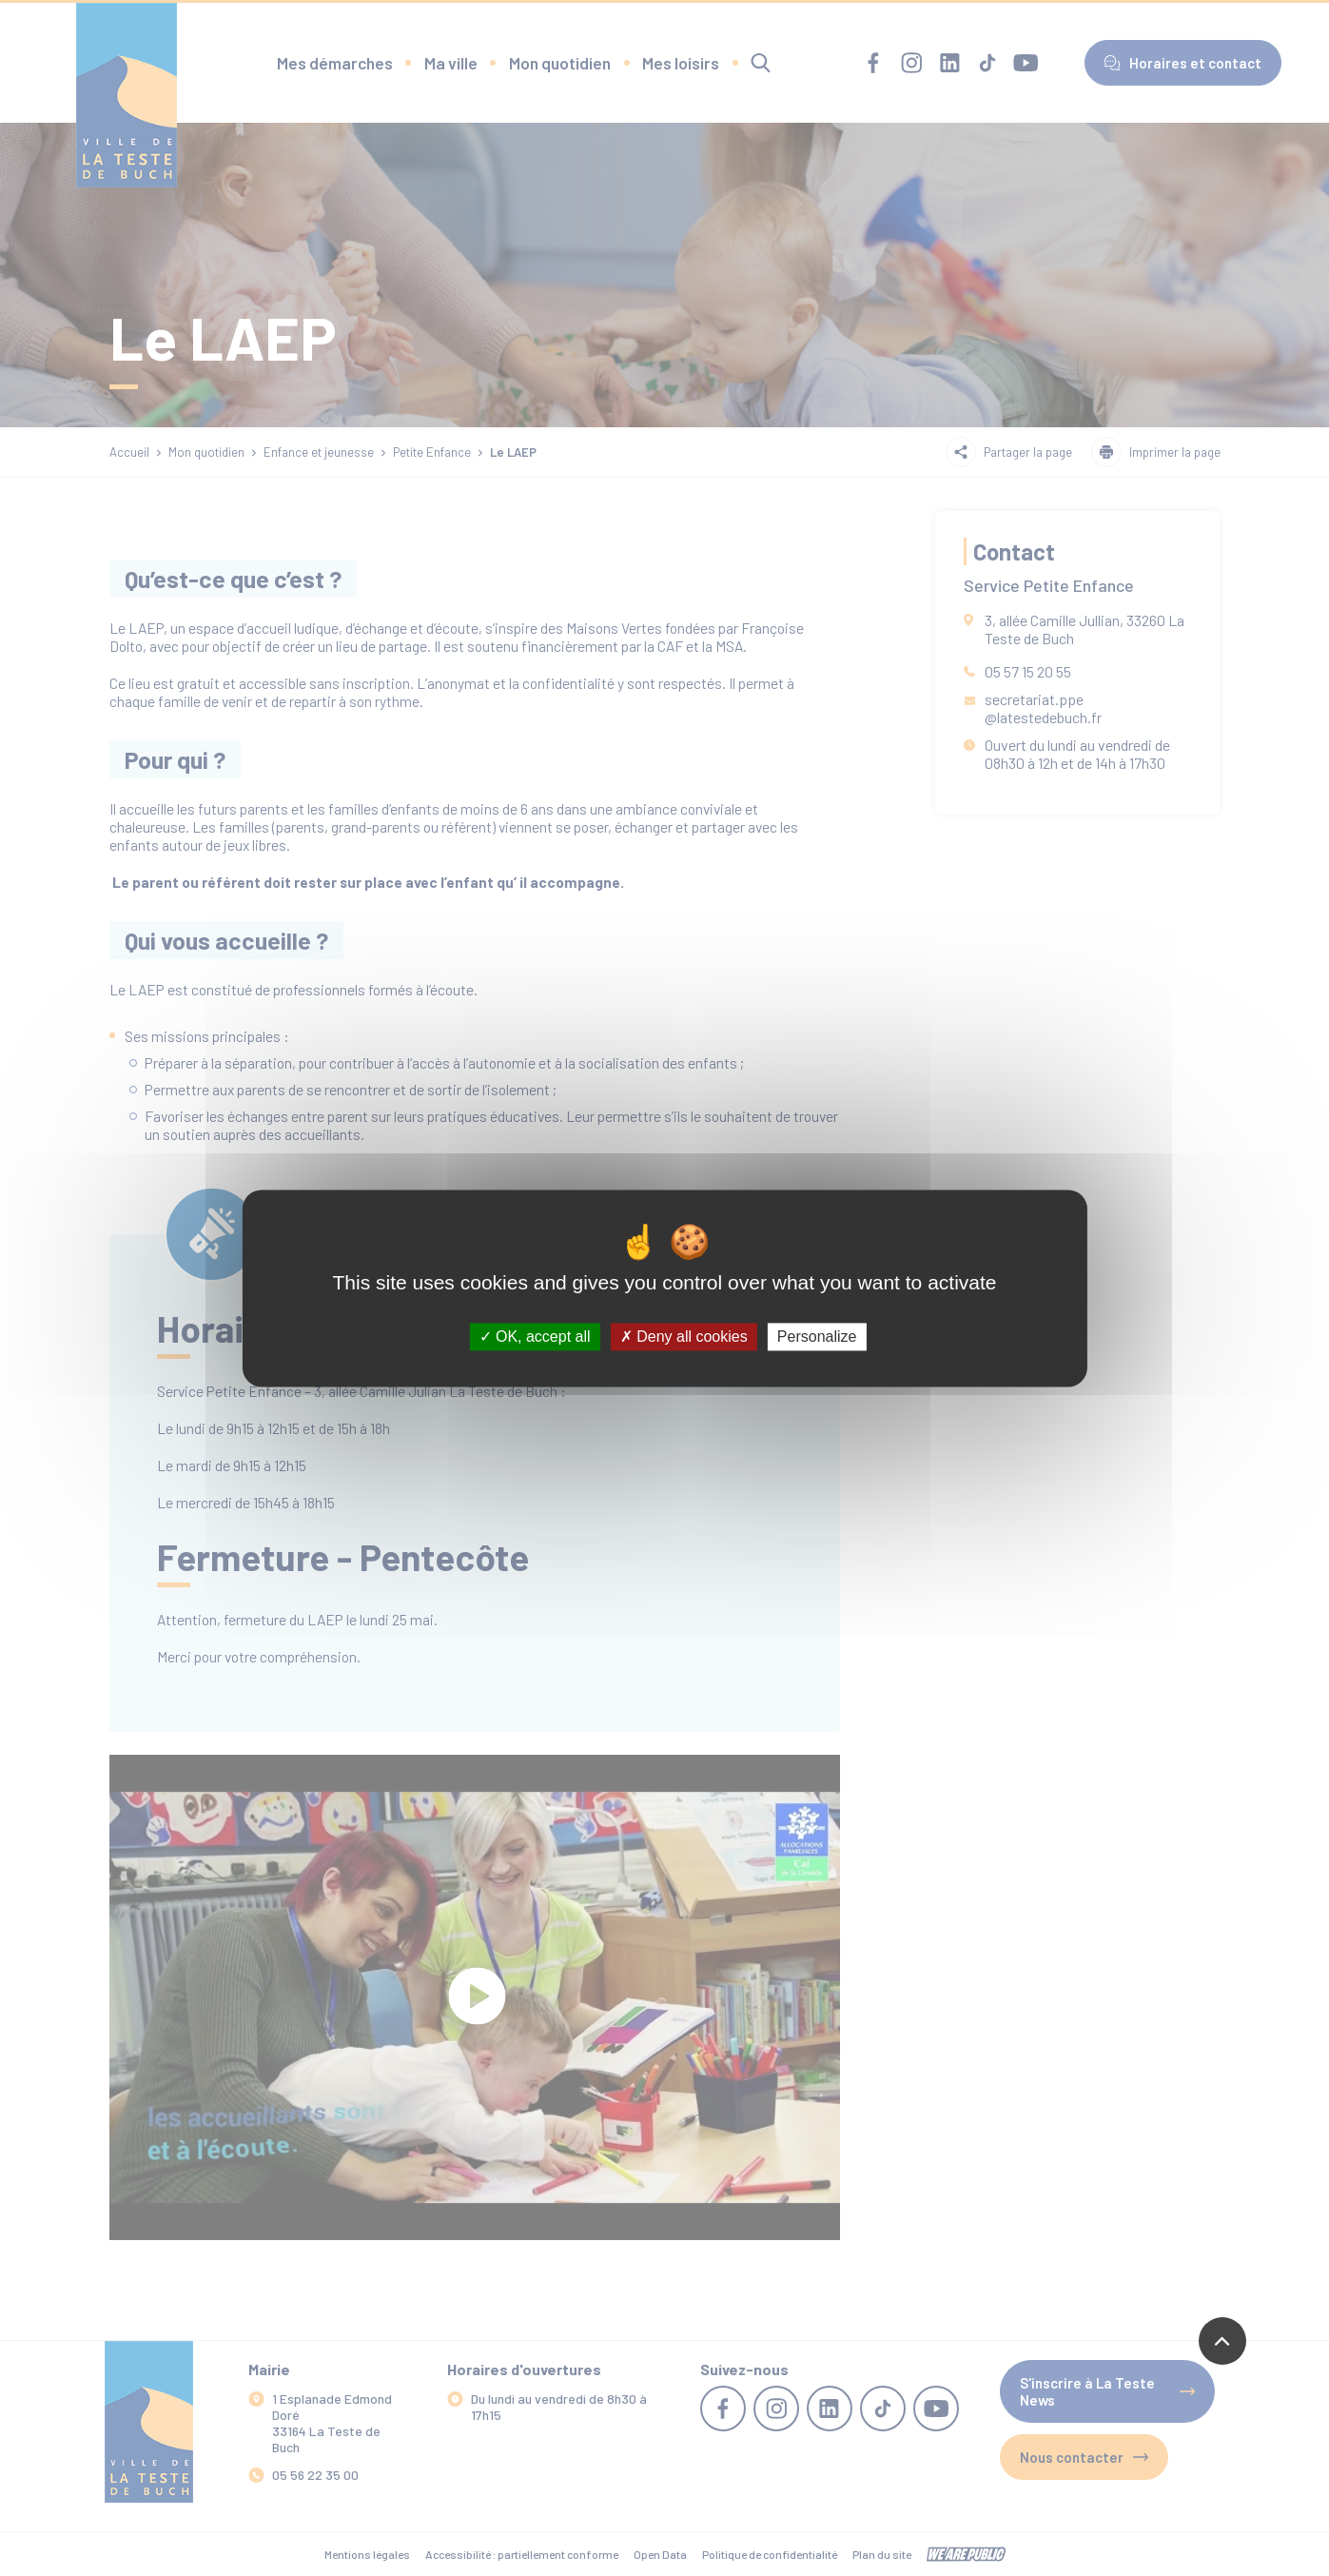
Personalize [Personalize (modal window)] (817, 1336)
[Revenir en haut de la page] (1222, 2341)
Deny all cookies (684, 1336)
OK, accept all (535, 1336)
